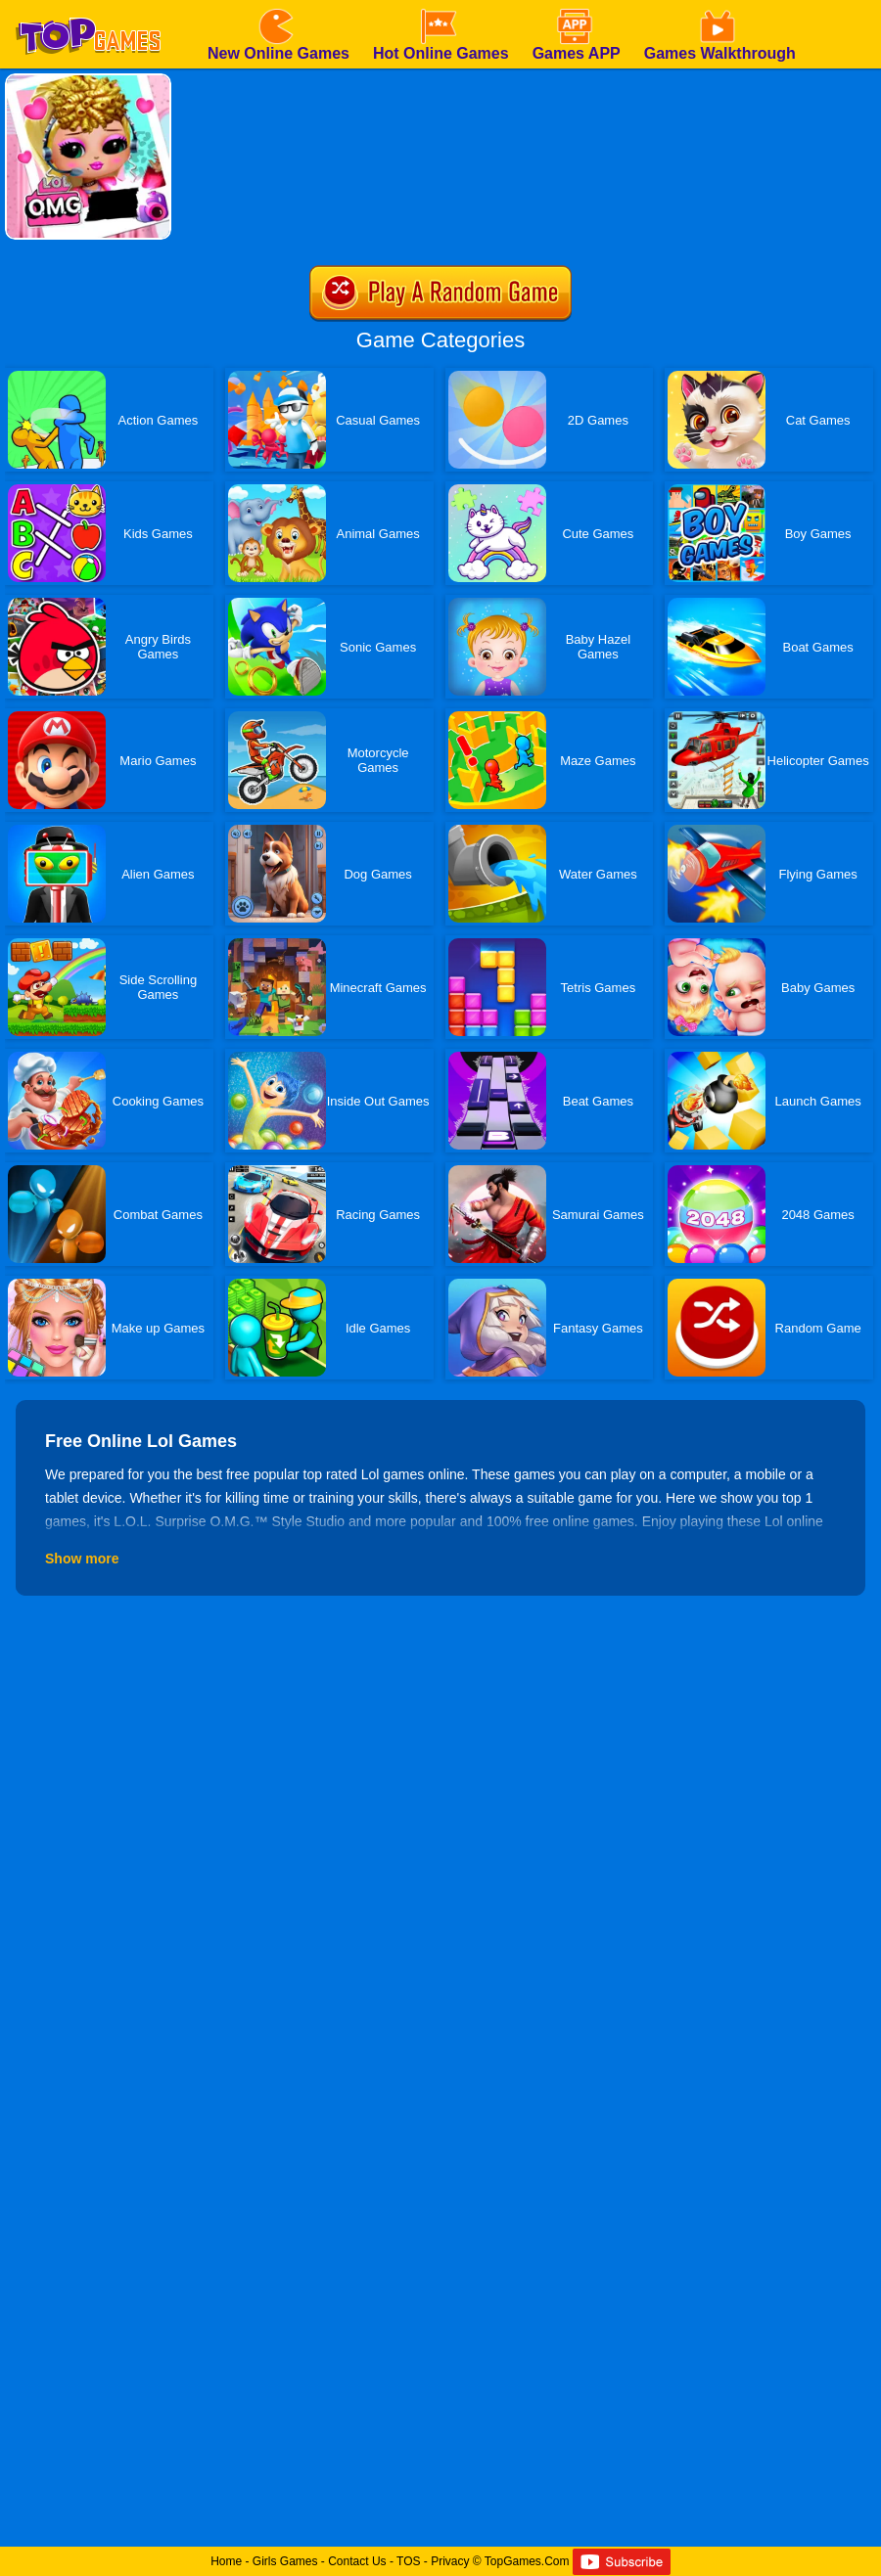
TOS (408, 2561)
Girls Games (285, 2561)
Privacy (450, 2561)
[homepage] (88, 7)
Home (226, 2561)
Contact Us (357, 2561)
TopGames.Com (527, 2561)
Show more (81, 1558)
